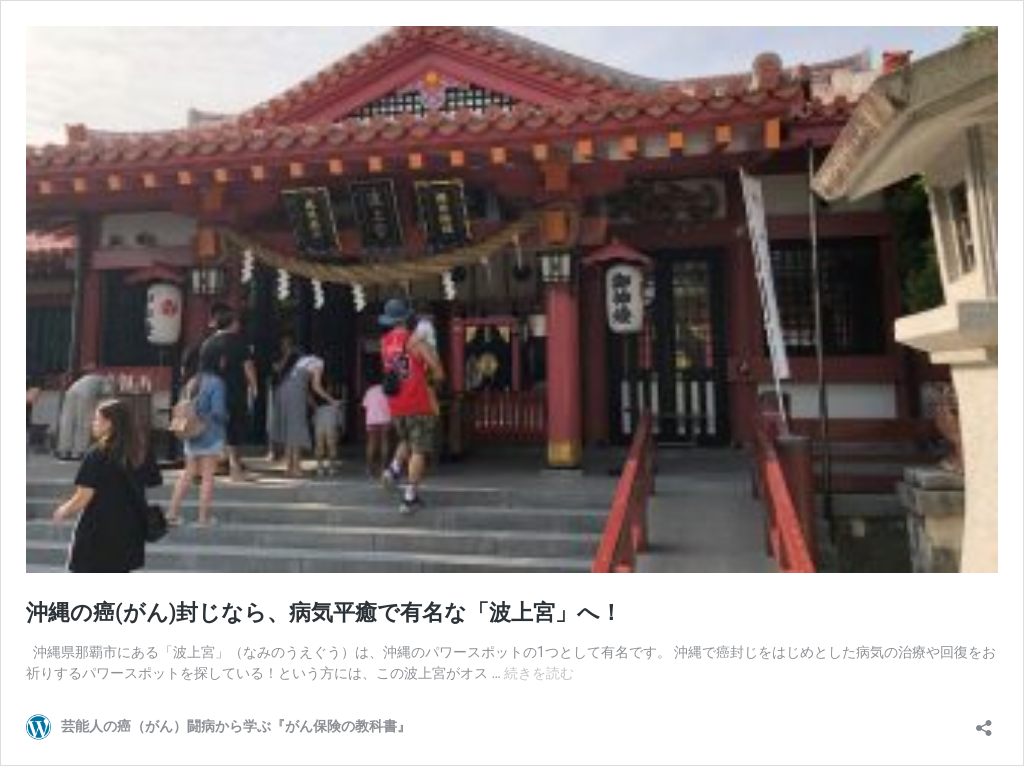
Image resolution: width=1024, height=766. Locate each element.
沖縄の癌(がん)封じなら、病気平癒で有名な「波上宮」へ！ (324, 612)
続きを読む (539, 673)
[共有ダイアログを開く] (984, 721)
